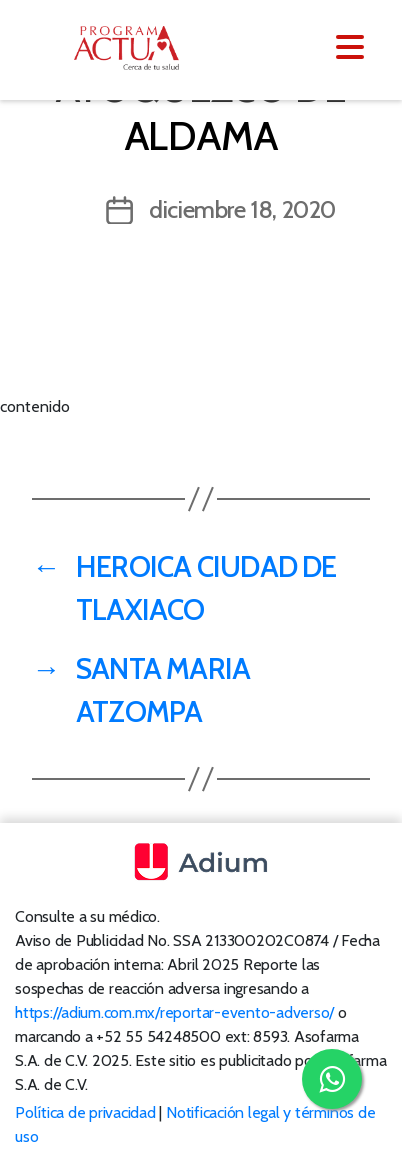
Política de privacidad (85, 1112)
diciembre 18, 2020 (242, 209)
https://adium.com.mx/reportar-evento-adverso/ (174, 1012)
